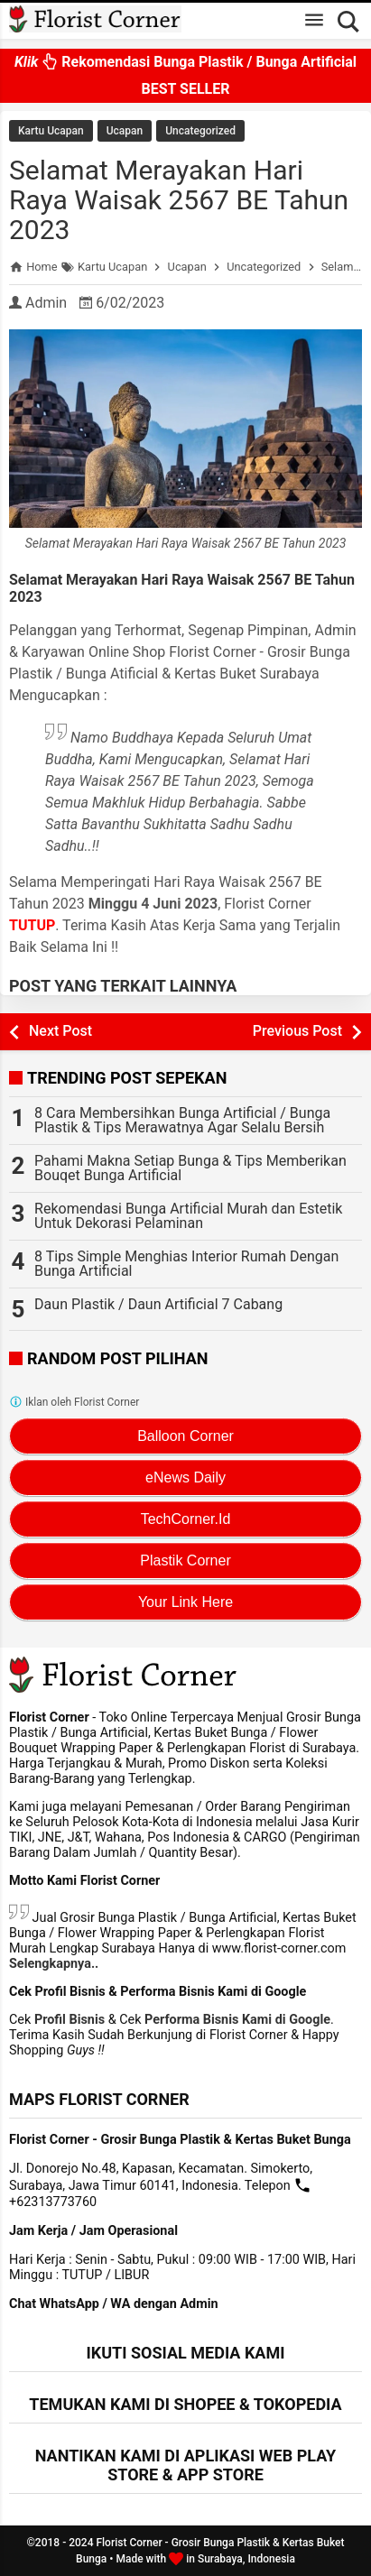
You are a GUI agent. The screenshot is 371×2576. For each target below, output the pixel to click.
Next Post (60, 1030)
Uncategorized (200, 131)
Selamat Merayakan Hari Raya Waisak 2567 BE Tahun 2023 (178, 199)
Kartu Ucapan (51, 131)
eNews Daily (185, 1477)
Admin (46, 302)
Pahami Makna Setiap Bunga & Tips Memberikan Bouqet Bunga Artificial (190, 1168)
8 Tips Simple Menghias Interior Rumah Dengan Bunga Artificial (186, 1263)
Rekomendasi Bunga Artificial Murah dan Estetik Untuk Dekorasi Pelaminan (188, 1216)
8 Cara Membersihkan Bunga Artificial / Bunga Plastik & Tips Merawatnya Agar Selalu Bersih (182, 1120)
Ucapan (125, 131)
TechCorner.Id (186, 1519)
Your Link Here (185, 1602)
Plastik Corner (185, 1560)
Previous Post (297, 1030)
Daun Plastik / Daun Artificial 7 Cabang (158, 1304)
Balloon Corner (185, 1436)
